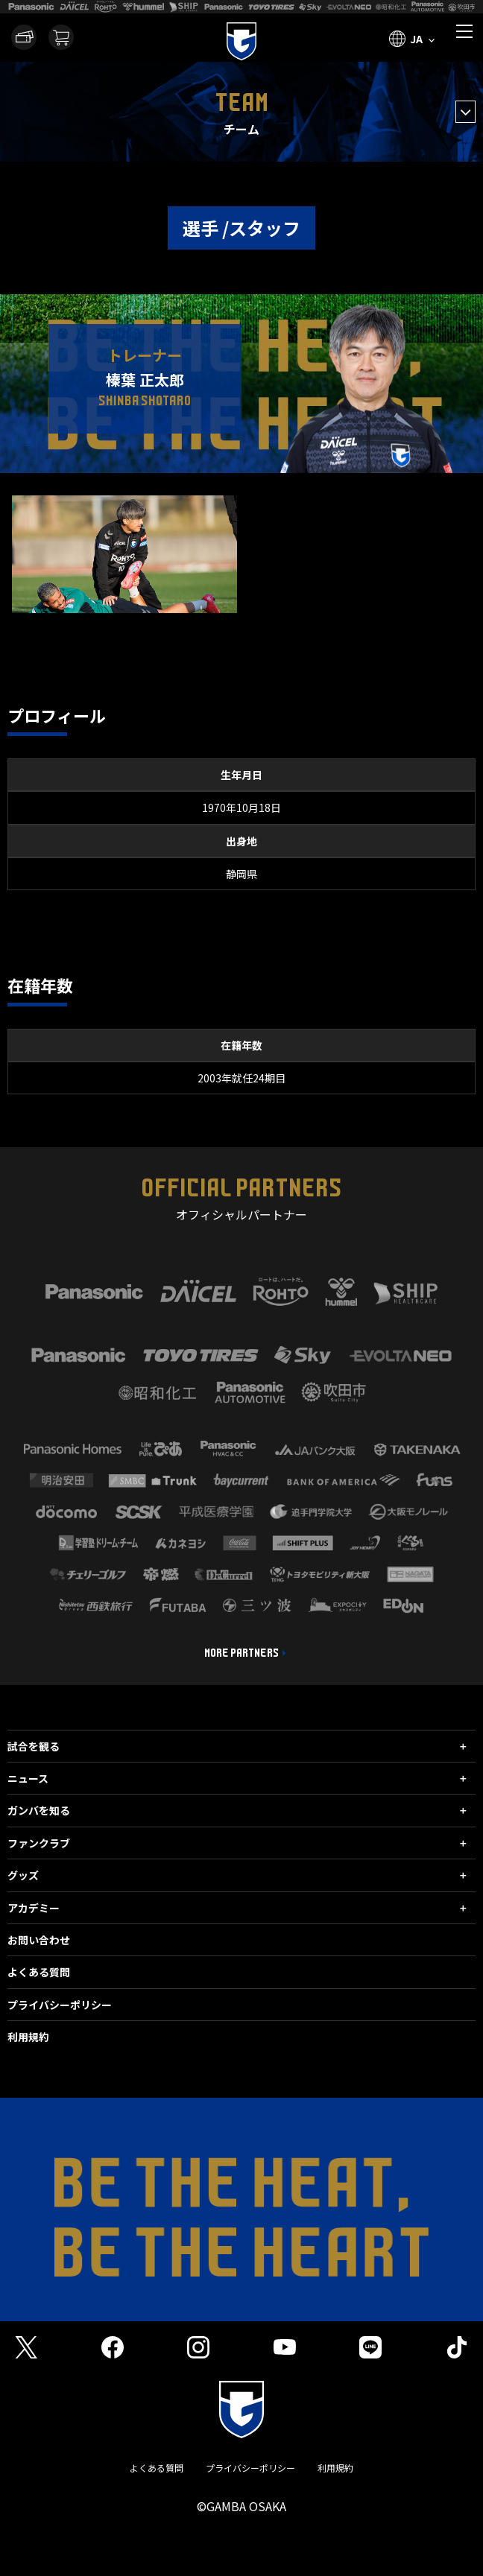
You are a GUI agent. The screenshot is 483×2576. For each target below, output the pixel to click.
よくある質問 (38, 1971)
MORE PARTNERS (241, 1653)
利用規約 (28, 2036)
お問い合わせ (38, 1939)
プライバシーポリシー (59, 2004)
